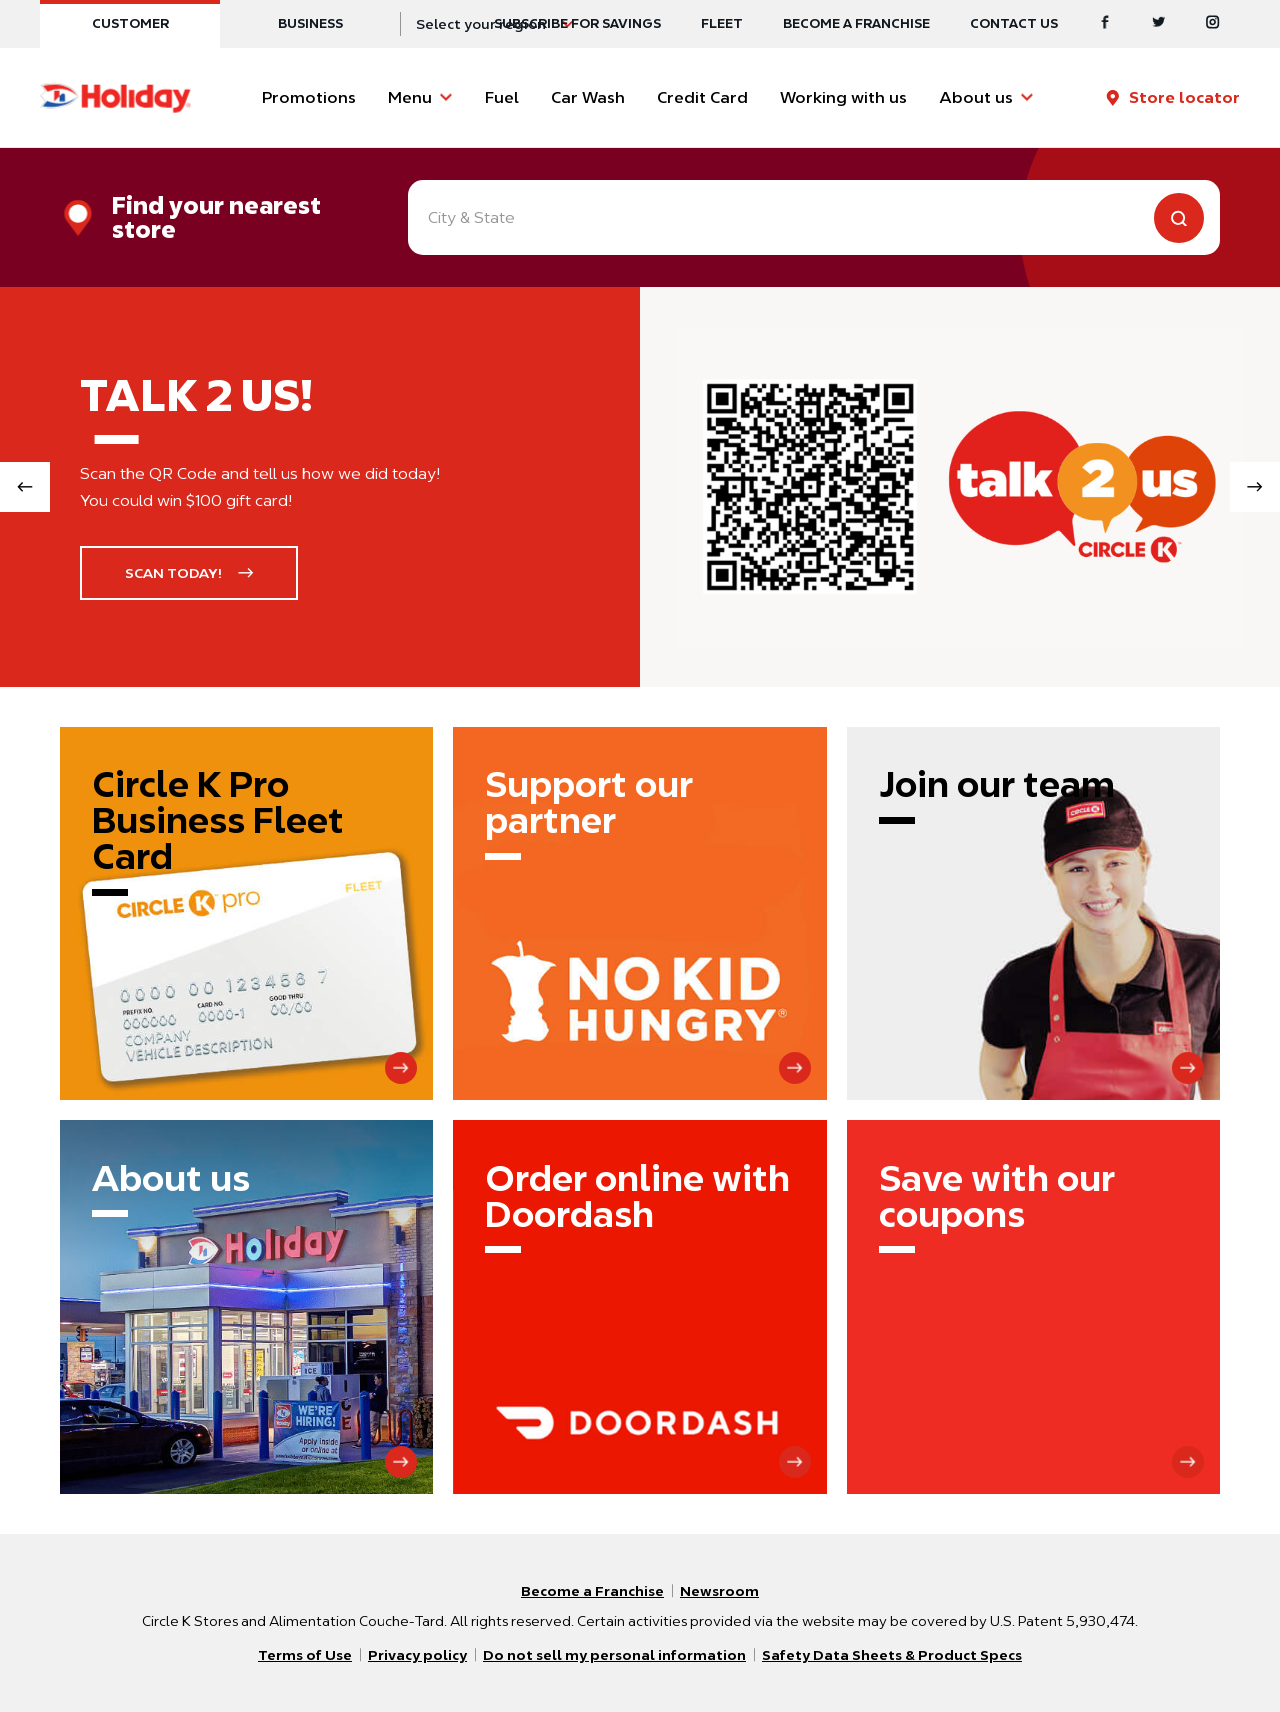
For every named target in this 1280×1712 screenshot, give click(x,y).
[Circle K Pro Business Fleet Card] (246, 913)
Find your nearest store (216, 218)
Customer (130, 23)
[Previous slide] (25, 487)
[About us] (246, 1306)
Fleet (722, 23)
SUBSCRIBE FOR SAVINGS (577, 23)
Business (310, 23)
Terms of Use (305, 1655)
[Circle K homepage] (115, 98)
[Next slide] (1255, 487)
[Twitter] (1159, 24)
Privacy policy (417, 1655)
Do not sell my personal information (614, 1655)
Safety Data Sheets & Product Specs (892, 1655)
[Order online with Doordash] (639, 1306)
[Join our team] (1033, 913)
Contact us (1014, 23)
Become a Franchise (856, 23)
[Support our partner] (639, 913)
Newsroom (719, 1591)
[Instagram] (1213, 24)
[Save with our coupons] (1033, 1306)
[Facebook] (1105, 24)
